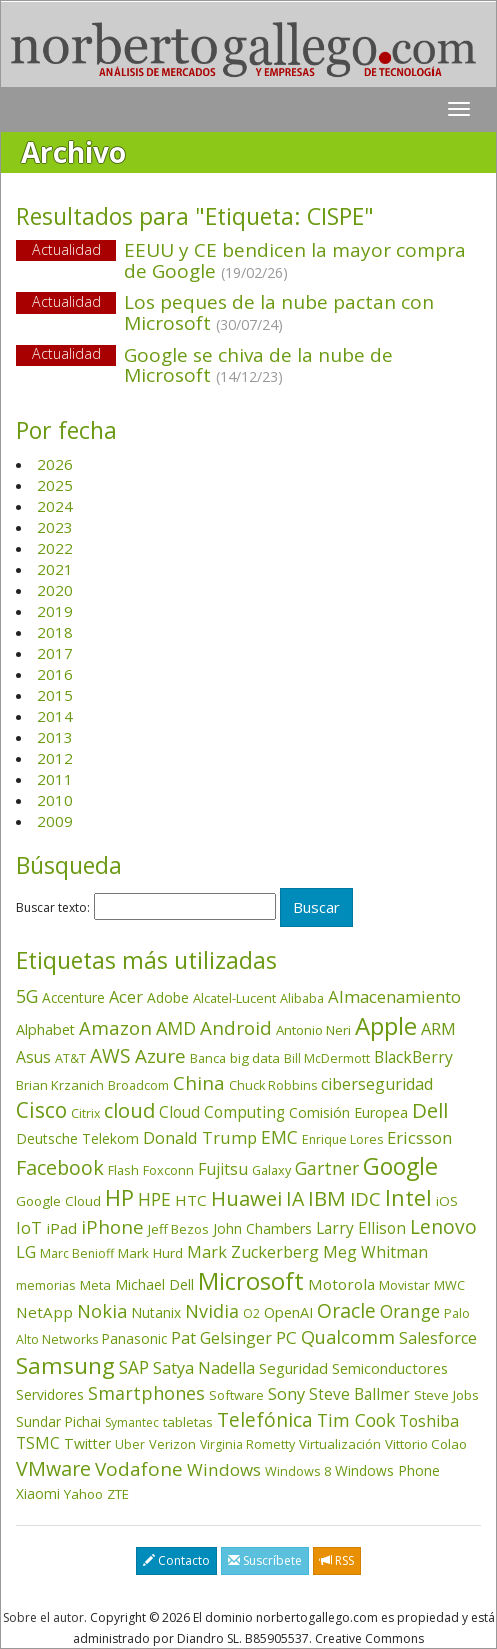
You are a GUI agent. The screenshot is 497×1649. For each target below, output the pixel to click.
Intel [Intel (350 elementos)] (408, 1197)
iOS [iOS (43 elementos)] (447, 1201)
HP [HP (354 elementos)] (119, 1197)
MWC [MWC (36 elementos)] (449, 1285)
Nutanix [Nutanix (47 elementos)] (156, 1312)
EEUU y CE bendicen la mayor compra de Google (295, 260)
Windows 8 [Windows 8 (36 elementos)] (298, 1471)
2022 (55, 548)
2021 (55, 569)
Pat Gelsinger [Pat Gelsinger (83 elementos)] (221, 1338)
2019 (55, 611)
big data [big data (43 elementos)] (255, 1058)
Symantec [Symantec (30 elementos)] (132, 1422)
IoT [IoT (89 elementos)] (29, 1228)
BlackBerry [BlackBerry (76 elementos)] (413, 1057)
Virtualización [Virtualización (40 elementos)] (340, 1444)
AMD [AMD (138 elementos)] (176, 1028)
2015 (55, 695)
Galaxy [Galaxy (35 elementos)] (271, 1170)
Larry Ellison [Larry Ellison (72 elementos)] (361, 1228)
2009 (55, 821)
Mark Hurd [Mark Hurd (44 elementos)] (150, 1253)
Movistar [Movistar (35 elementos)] (404, 1285)
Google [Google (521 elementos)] (400, 1166)
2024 (55, 506)
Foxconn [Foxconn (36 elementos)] (168, 1170)
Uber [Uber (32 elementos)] (130, 1444)
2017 (55, 653)
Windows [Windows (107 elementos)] (224, 1469)
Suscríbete (265, 1560)
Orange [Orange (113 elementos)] (410, 1311)
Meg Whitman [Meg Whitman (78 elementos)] (375, 1252)
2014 (55, 716)
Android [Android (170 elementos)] (236, 1028)
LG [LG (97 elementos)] (26, 1251)
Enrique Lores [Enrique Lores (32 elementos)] (342, 1139)
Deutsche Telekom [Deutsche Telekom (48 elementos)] (77, 1138)
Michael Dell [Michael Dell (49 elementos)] (154, 1284)
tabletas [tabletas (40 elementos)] (188, 1422)
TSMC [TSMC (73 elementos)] (38, 1443)
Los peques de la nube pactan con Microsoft (279, 312)
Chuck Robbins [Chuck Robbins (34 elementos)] (273, 1085)
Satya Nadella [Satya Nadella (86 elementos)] (204, 1368)
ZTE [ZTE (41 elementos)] (118, 1494)
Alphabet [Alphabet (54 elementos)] (45, 1029)
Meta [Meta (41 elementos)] (95, 1285)
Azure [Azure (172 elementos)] (160, 1056)
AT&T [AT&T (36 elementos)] (70, 1058)
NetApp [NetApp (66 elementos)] (44, 1312)
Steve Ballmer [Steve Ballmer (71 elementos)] (359, 1394)
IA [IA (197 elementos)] (295, 1198)
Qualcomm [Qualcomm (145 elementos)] (348, 1337)
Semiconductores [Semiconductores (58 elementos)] (390, 1368)
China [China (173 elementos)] (199, 1083)
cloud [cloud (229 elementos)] (129, 1110)
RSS (337, 1560)
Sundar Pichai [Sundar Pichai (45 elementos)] (58, 1422)
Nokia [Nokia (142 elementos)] (102, 1311)
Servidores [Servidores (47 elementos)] (50, 1394)
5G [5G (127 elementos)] (27, 996)
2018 (55, 632)
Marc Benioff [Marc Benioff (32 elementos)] (77, 1253)
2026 (55, 464)
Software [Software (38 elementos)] (236, 1395)
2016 (55, 674)
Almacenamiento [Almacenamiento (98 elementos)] (394, 996)
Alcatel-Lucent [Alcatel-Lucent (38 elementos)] (234, 998)
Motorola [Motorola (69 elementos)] (341, 1284)
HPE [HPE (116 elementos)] (154, 1199)
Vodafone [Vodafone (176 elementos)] (139, 1469)
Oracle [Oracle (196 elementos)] (346, 1310)
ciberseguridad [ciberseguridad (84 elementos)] (377, 1084)
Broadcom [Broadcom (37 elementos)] (138, 1085)
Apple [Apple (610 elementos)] (386, 1025)
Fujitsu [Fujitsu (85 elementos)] (223, 1169)
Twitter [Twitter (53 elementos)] (87, 1443)
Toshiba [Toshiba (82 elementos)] (429, 1421)
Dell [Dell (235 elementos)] (430, 1110)
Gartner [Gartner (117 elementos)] (327, 1168)
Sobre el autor (43, 1617)
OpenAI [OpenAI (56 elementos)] (288, 1312)
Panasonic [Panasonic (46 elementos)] (134, 1338)
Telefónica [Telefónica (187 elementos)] (265, 1419)
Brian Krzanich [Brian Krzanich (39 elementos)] (60, 1085)
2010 (55, 800)
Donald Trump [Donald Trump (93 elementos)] (200, 1137)
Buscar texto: (53, 908)
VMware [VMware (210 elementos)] (53, 1468)
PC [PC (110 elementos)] (286, 1337)
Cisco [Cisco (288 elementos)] (41, 1110)
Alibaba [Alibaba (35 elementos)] (302, 998)
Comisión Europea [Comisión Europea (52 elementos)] (348, 1112)
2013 (55, 737)
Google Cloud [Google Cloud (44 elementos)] (58, 1201)
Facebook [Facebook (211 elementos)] (60, 1167)
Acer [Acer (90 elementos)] (126, 997)
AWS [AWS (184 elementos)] (110, 1055)
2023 (55, 527)
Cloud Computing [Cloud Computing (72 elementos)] (222, 1112)
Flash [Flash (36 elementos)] (123, 1170)
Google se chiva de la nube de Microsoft (258, 365)
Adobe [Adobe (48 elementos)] (168, 997)
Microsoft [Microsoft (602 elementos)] (251, 1280)
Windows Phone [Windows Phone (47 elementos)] (387, 1470)
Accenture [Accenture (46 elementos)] (73, 997)
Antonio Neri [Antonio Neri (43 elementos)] (313, 1030)
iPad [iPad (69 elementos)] (61, 1228)
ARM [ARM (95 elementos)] (438, 1028)
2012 (55, 758)
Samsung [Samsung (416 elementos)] (65, 1365)
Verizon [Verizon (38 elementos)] (172, 1444)
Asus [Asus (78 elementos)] (33, 1057)
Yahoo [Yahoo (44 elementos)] (83, 1494)
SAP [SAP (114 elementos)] (134, 1367)
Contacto (176, 1560)
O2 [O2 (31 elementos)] (251, 1313)
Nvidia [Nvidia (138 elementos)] (212, 1311)
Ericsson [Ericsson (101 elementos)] (419, 1137)
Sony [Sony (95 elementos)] (286, 1393)
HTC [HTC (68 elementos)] (191, 1200)
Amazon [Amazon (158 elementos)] (115, 1027)
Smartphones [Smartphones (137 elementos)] (146, 1393)
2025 (55, 485)
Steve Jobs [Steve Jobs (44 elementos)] (446, 1395)
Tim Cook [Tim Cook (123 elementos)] (356, 1420)
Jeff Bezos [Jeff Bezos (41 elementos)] (178, 1229)
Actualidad (66, 249)
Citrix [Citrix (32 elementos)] (85, 1113)
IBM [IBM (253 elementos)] (327, 1198)
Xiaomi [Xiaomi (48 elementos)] (38, 1493)
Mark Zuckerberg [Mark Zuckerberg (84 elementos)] (253, 1252)
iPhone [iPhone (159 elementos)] (112, 1226)
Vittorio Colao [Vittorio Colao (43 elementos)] (426, 1444)
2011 (55, 779)
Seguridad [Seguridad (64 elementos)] (293, 1368)
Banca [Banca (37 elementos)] (208, 1058)
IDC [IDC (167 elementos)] (365, 1199)
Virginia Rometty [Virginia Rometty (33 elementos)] (247, 1444)
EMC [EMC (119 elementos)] (279, 1137)
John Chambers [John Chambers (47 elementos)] (262, 1228)
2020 (55, 590)
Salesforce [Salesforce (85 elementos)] (438, 1338)
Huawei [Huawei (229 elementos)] (246, 1198)
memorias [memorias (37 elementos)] (46, 1285)
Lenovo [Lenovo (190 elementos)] (443, 1226)
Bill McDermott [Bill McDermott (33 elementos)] (327, 1058)
